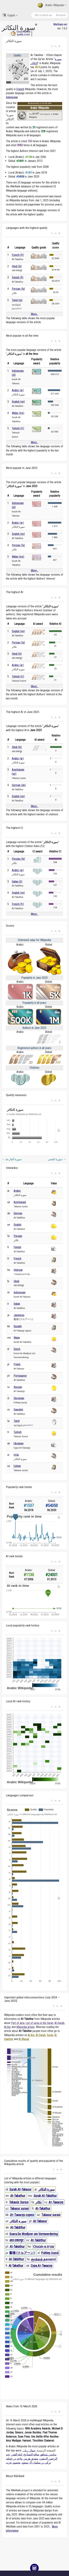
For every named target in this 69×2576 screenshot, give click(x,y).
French (20, 89)
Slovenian (19, 1398)
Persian (18, 1236)
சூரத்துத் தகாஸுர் (43, 2259)
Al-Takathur (16, 2265)
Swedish (18, 1409)
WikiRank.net (60, 24)
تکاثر (38, 2202)
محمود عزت (13, 2462)
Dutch (17, 1349)
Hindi (16, 1281)
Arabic (17, 1190)
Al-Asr (7, 2027)
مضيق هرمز (31, 2458)
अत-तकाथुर (16, 2240)
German (18, 1213)
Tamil (17, 1421)
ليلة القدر (16, 2454)
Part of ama (17, 2023)
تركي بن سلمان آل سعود (36, 2462)
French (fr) (18, 255)
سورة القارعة (12, 1159)
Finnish (17, 1247)
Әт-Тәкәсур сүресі (22, 2215)
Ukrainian (18, 1443)
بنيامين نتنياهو (48, 2454)
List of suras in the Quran (39, 2023)
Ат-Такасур (56, 2202)
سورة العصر (57, 1159)
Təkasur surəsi (50, 2215)
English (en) (18, 401)
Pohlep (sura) (50, 2253)
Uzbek (17, 1466)
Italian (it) (17, 881)
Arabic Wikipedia (52, 5)
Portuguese (20, 1375)
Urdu (16, 1455)
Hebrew (18, 1270)
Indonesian (12, 97)
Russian (18, 1387)
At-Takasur (40, 2221)
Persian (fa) (18, 289)
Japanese (19, 1315)
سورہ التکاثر (18, 2221)
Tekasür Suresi (18, 2202)
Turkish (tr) (18, 428)
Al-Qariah (59, 2023)
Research (61, 15)
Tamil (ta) (17, 300)
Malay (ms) (18, 413)
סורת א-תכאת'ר (43, 2246)
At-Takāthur (17, 2227)
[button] (52, 46)
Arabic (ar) (18, 390)
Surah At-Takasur (20, 2189)
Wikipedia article (25, 2027)
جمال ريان (29, 2450)
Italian (17, 1303)
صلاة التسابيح (31, 2454)
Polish (17, 1364)
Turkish (18, 1432)
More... (34, 314)
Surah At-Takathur (45, 2196)
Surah (50, 2035)
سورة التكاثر (46, 2189)
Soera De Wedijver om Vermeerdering (33, 2234)
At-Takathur (17, 2196)
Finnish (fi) (17, 277)
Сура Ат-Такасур (41, 2265)
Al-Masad (24, 2039)
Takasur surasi (19, 2208)
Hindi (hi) (17, 266)
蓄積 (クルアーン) (22, 2253)
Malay (17, 1337)
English (10, 15)
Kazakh (18, 1326)
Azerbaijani (20, 1202)
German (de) (19, 785)
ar (36, 24)
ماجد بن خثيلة (14, 2458)
